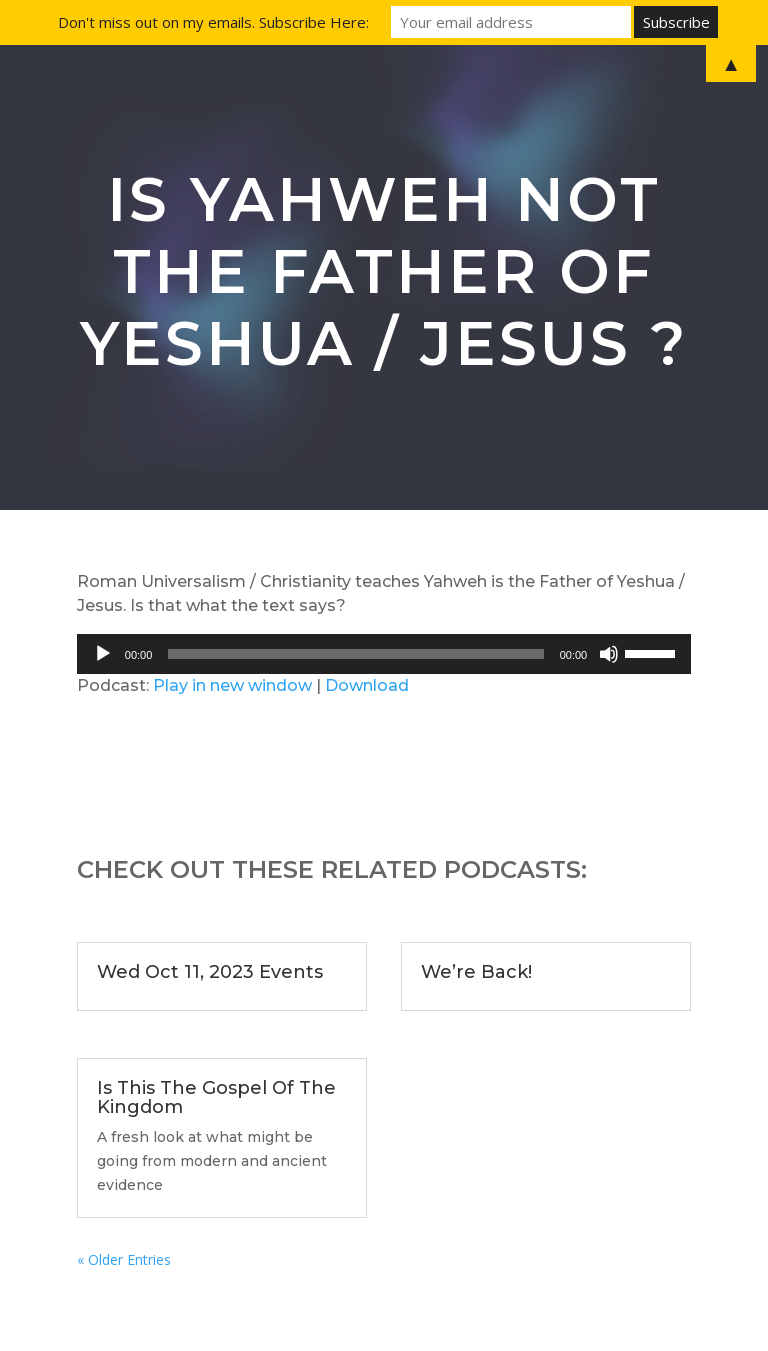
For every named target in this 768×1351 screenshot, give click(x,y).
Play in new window (232, 685)
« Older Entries (124, 1259)
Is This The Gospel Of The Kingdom (216, 1097)
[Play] (103, 654)
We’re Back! (476, 972)
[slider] (355, 654)
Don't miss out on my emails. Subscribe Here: (213, 22)
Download (367, 685)
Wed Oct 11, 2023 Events (210, 972)
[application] (384, 654)
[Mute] (609, 654)
